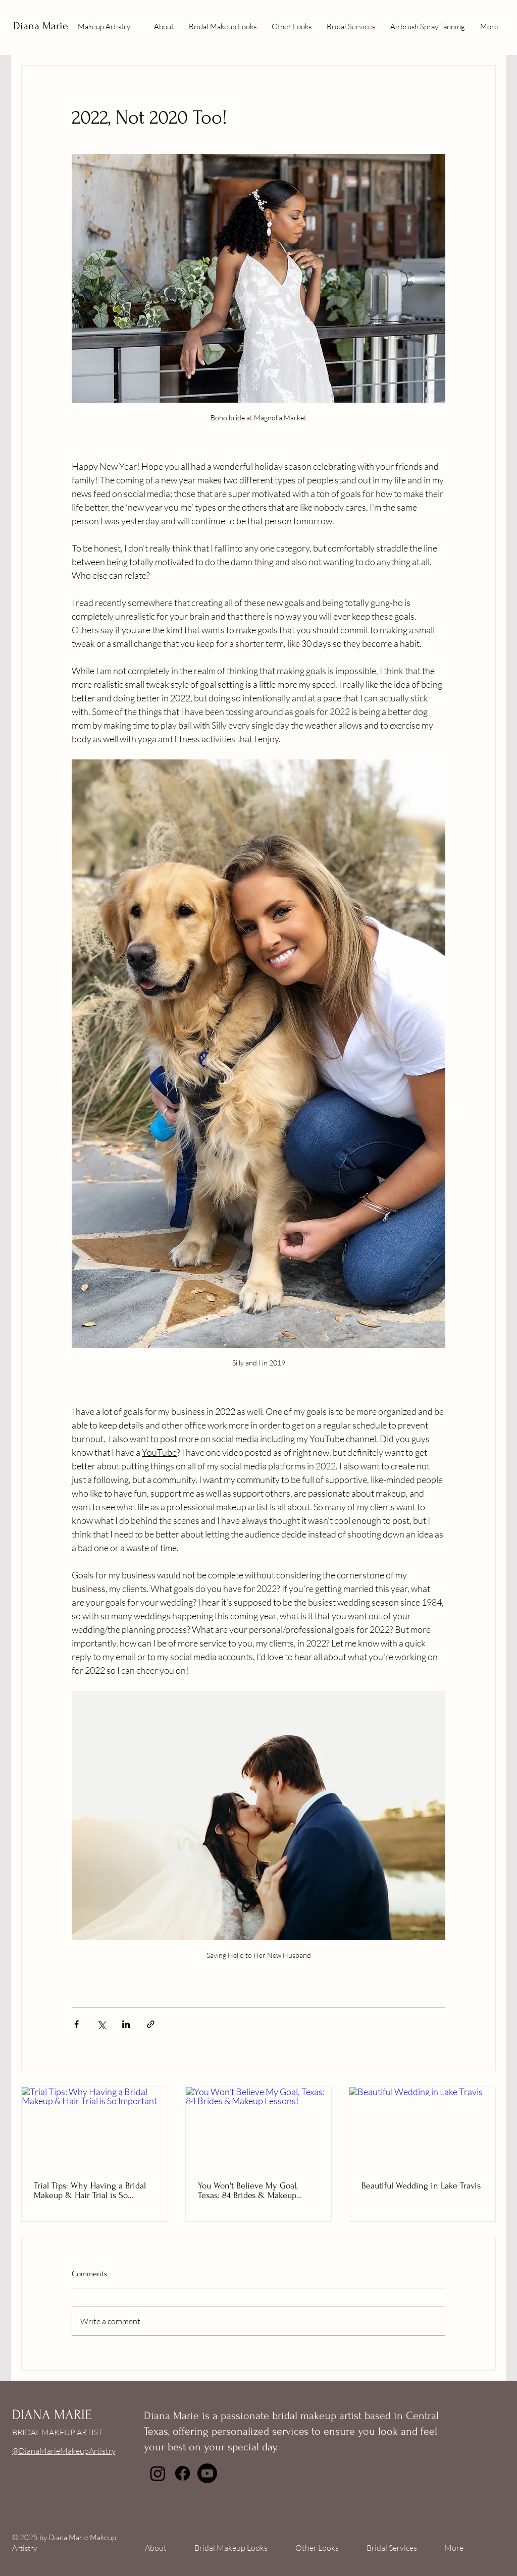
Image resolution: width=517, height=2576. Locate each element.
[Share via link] (151, 2024)
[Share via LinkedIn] (126, 2024)
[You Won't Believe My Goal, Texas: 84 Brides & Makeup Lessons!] (259, 2128)
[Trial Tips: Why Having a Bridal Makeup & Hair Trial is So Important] (95, 2128)
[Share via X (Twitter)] (101, 2024)
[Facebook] (182, 2473)
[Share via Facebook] (76, 2024)
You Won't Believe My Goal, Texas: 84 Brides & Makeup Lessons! (247, 2190)
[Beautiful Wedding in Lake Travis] (422, 2128)
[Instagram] (158, 2473)
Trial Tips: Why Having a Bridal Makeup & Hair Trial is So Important (90, 2190)
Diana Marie (40, 26)
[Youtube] (207, 2473)
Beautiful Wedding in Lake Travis (421, 2185)
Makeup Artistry (104, 26)
